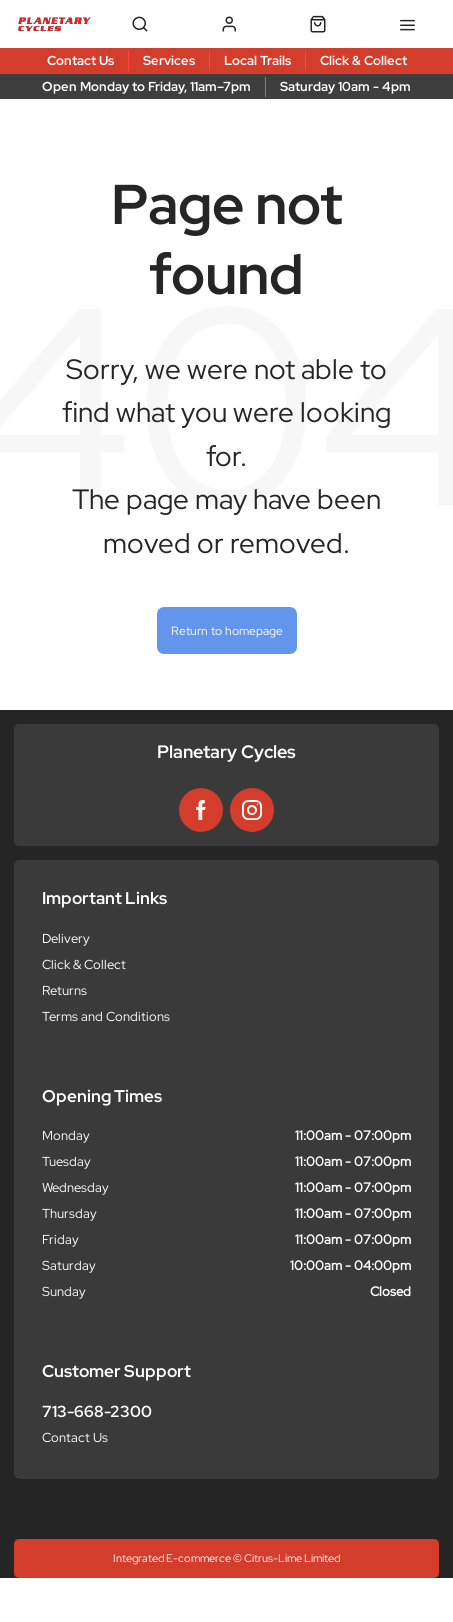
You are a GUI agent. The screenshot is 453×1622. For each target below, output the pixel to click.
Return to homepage (227, 630)
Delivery (66, 938)
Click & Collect (84, 964)
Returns (64, 990)
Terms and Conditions (106, 1016)
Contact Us (75, 1437)
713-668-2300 (97, 1411)
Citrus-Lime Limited (292, 1558)
